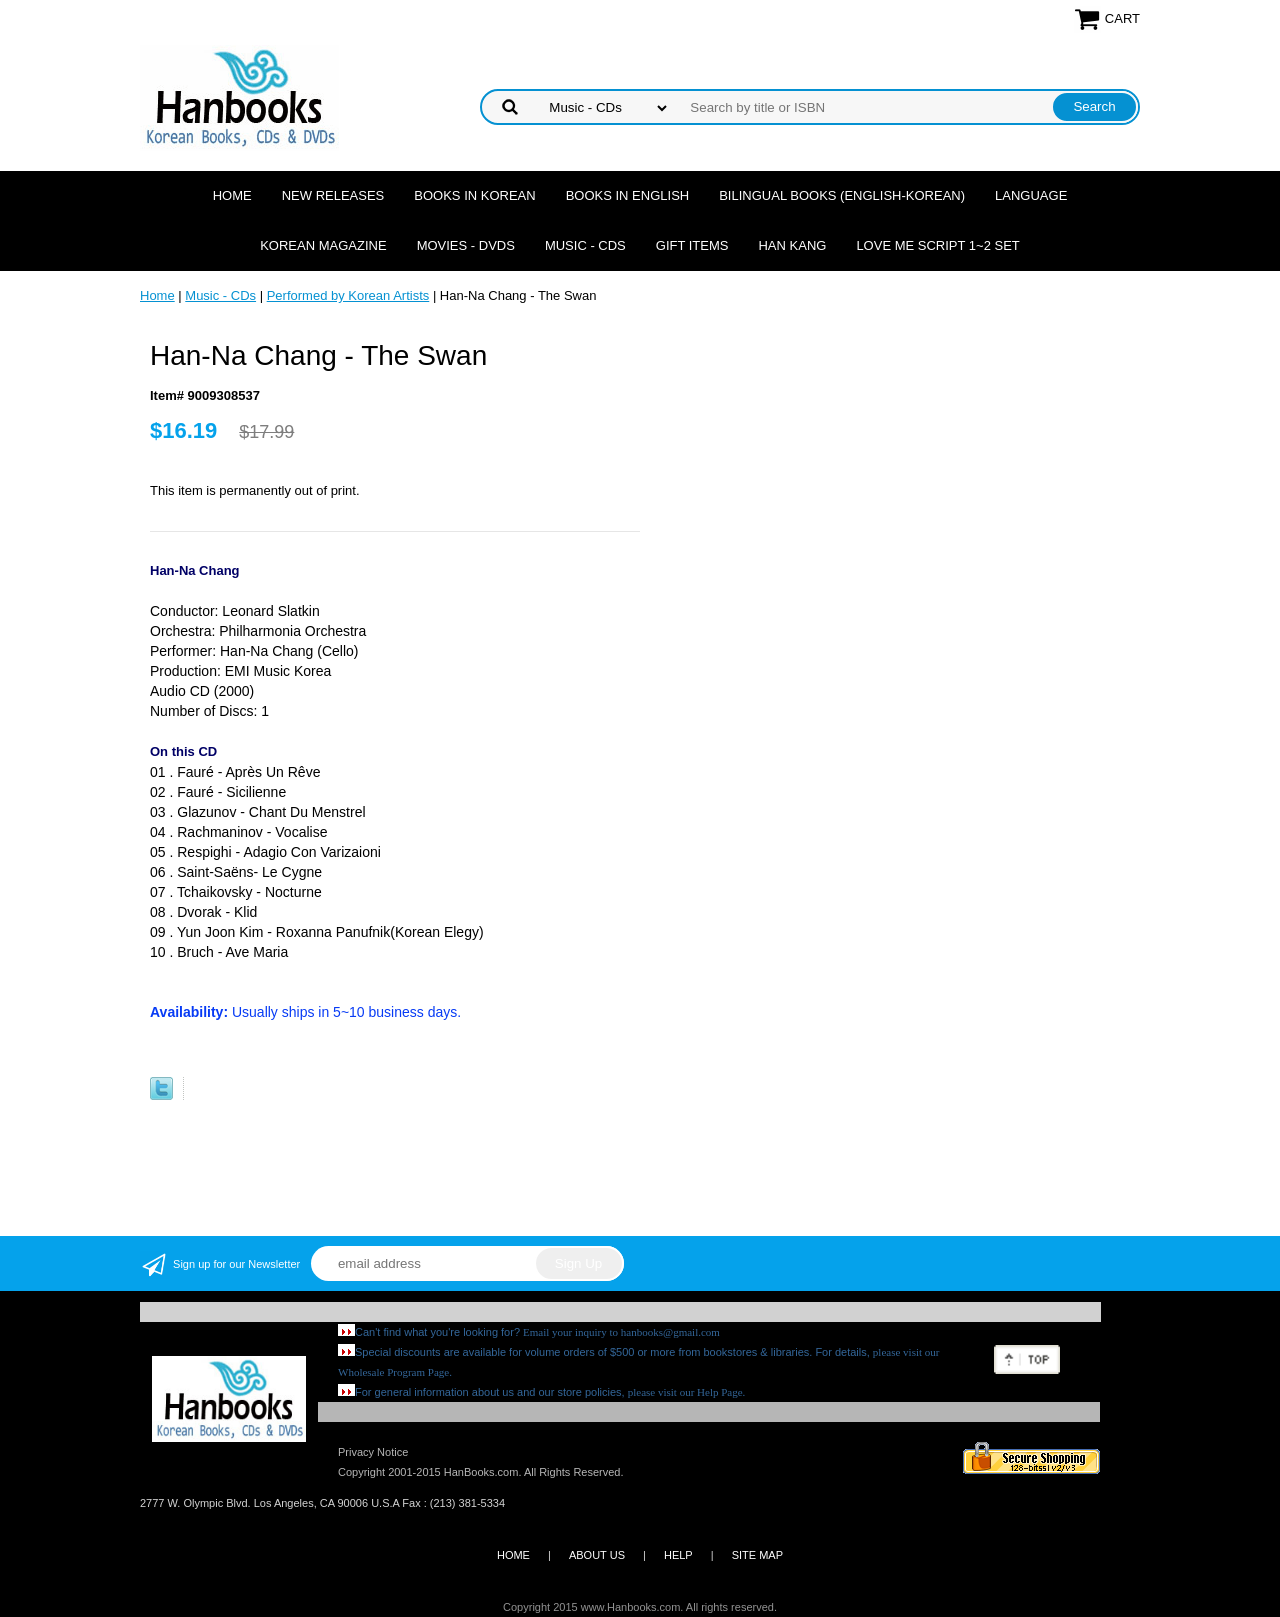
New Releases (333, 195)
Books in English (628, 195)
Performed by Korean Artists (348, 295)
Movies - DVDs (466, 245)
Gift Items (692, 245)
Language (1031, 195)
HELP (678, 1555)
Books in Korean (474, 195)
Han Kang (792, 245)
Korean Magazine (323, 245)
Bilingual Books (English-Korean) (842, 195)
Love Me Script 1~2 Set (937, 245)
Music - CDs (585, 245)
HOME (513, 1555)
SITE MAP (757, 1555)
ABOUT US (597, 1555)
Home (232, 195)
